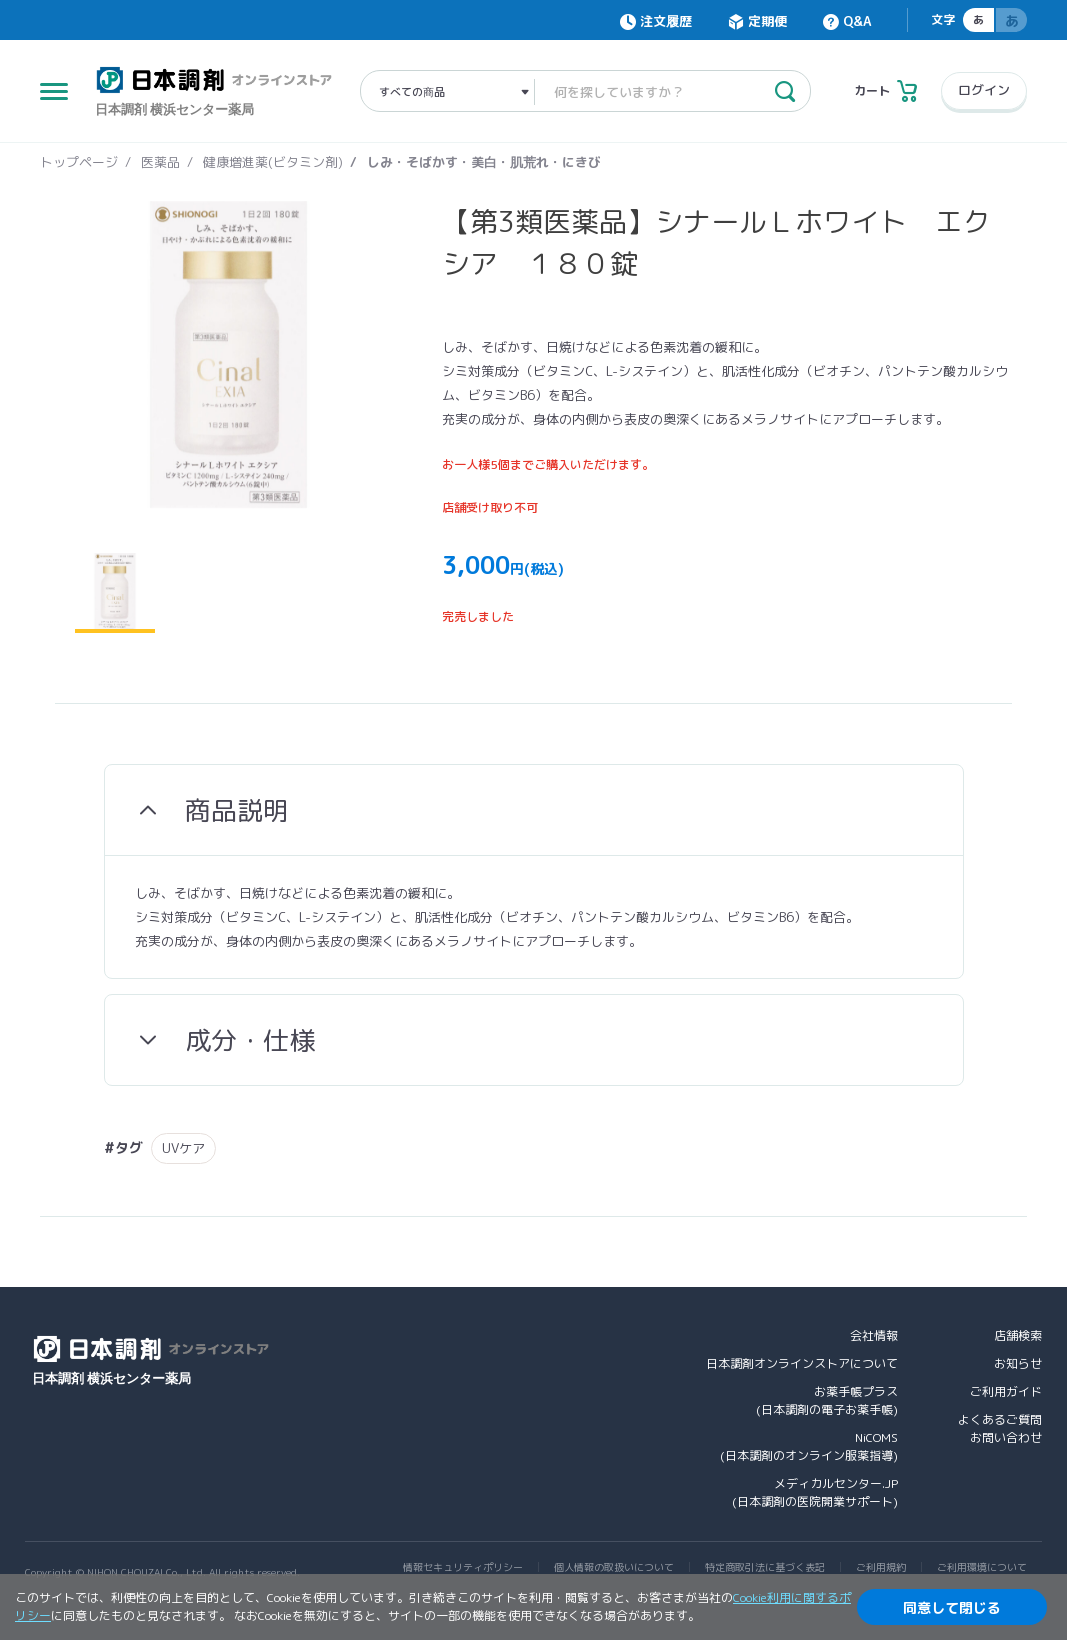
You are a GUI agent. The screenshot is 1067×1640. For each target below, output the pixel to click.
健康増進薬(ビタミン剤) (273, 162)
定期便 (767, 21)
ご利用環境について (982, 1567)
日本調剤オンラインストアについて (802, 1363)
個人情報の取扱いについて (614, 1567)
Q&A (857, 21)
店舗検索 (1018, 1335)
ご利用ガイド (1006, 1391)
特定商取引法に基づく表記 (765, 1567)
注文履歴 (666, 21)
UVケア (183, 1148)
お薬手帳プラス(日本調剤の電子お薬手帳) (827, 1400)
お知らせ (1018, 1363)
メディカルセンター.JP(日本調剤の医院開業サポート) (815, 1492)
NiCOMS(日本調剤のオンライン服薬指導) (809, 1446)
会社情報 (874, 1335)
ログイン (984, 90)
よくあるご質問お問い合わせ (1000, 1428)
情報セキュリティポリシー (463, 1567)
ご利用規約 (881, 1567)
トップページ (79, 162)
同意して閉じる (952, 1607)
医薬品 (160, 162)
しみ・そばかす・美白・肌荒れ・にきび (484, 162)
